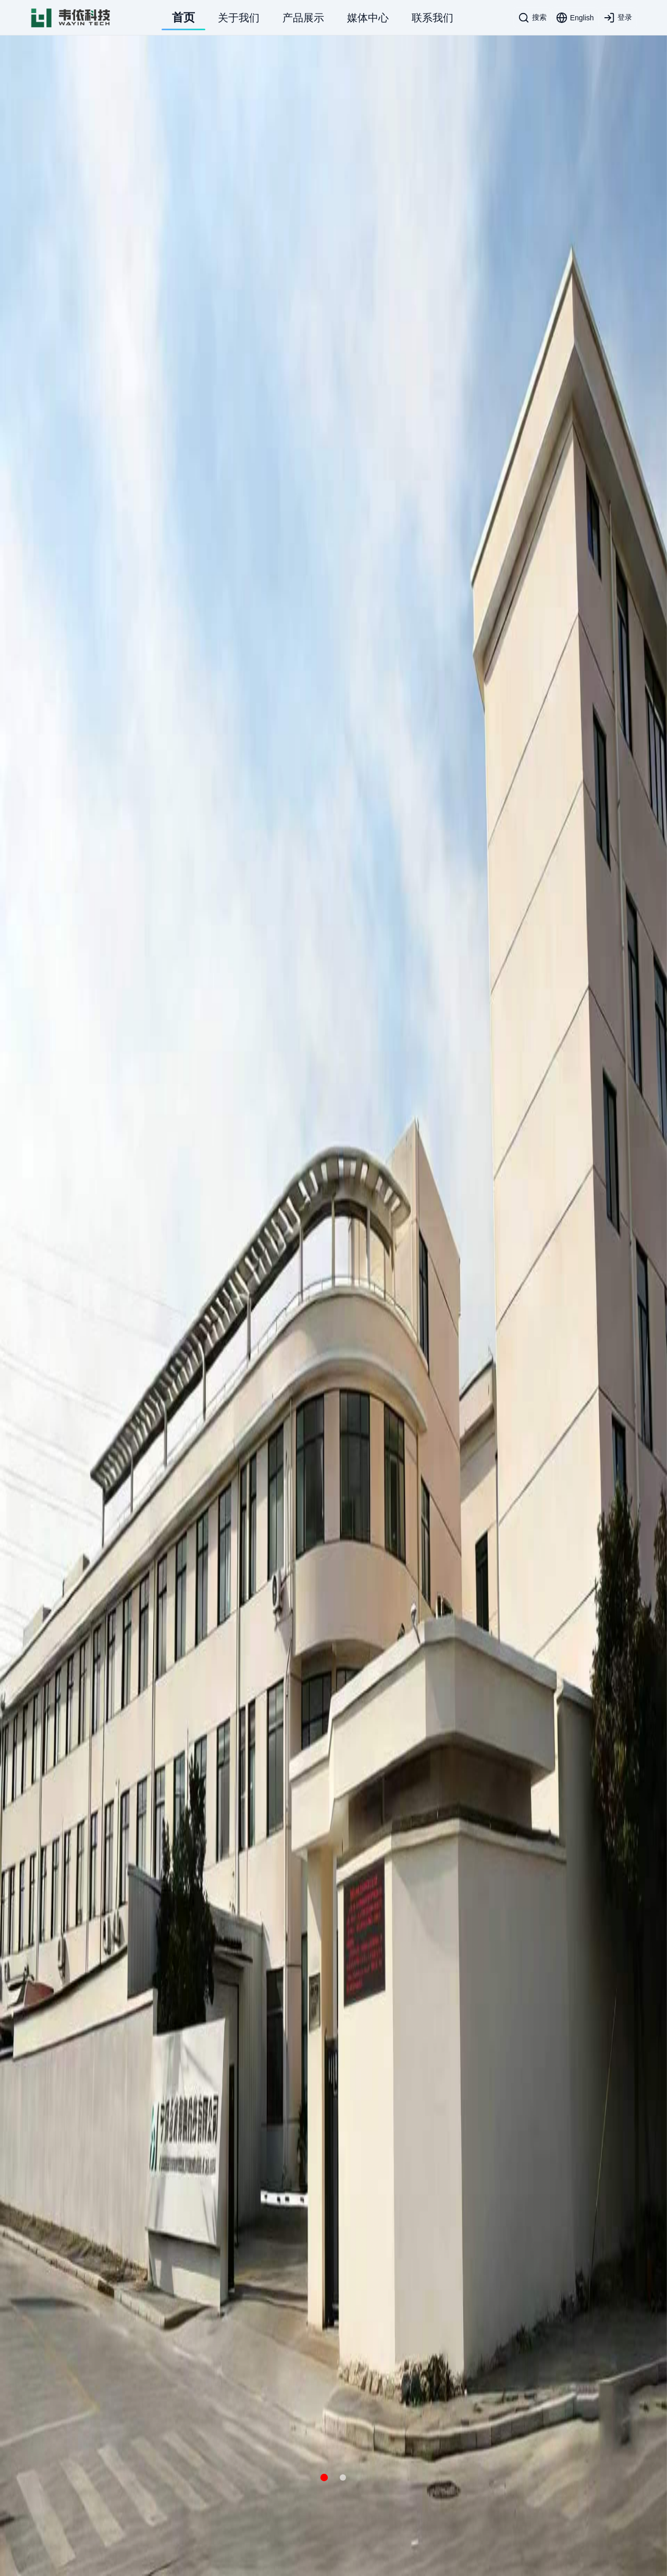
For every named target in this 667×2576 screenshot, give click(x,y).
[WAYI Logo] (71, 17)
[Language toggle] (575, 17)
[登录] (618, 17)
